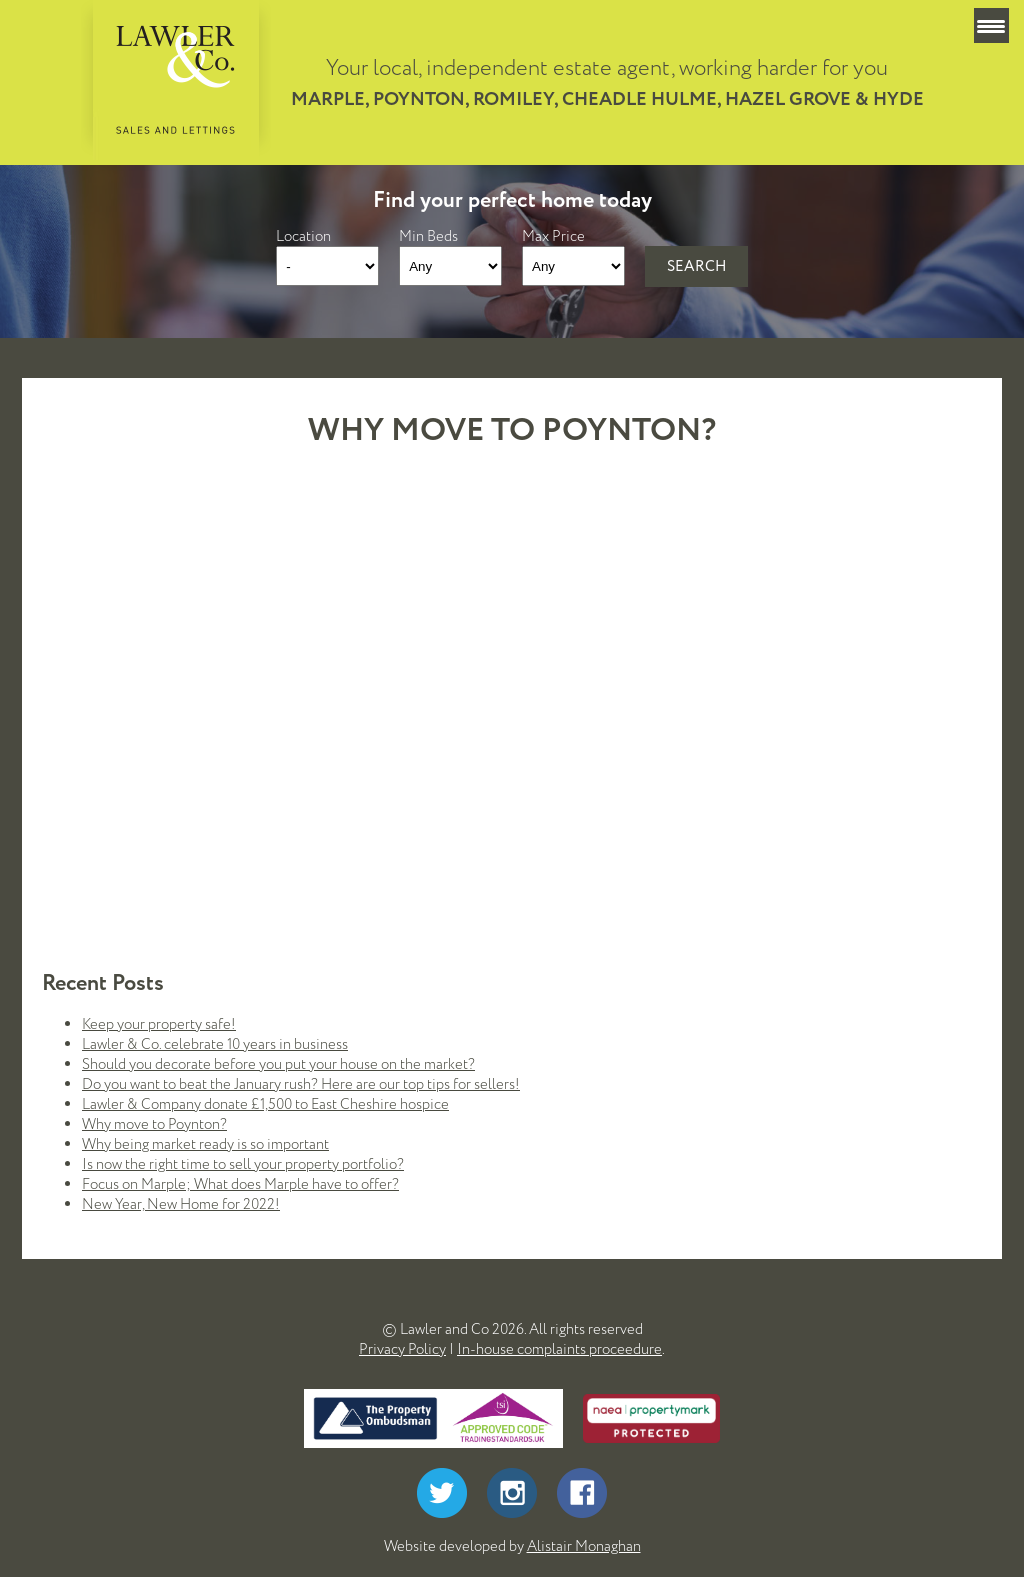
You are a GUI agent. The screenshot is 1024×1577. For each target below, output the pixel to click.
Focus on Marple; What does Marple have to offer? (240, 1184)
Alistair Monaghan (584, 1546)
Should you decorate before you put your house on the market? (278, 1064)
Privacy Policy (402, 1349)
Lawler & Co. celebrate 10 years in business (215, 1044)
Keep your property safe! (159, 1024)
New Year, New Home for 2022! (181, 1204)
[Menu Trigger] (991, 25)
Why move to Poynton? (154, 1124)
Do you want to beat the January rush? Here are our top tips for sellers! (301, 1084)
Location (303, 236)
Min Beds (428, 236)
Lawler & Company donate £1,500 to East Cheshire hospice (265, 1104)
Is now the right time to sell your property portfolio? (243, 1164)
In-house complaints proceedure (559, 1349)
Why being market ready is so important (205, 1144)
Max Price (553, 236)
